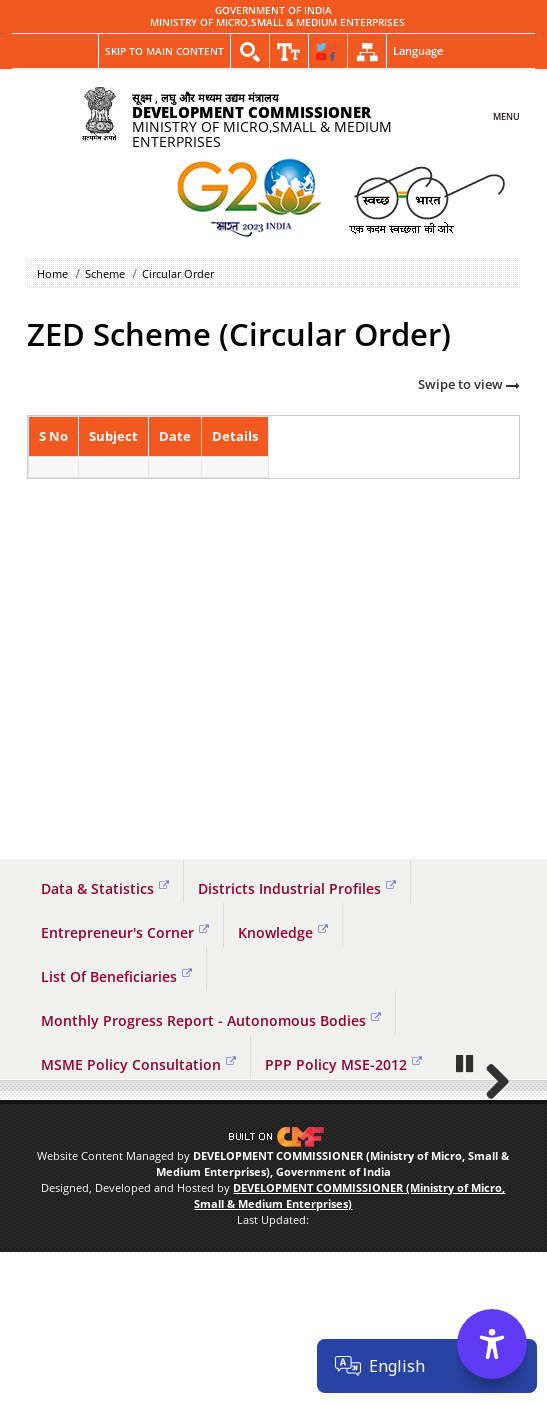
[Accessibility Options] (492, 1344)
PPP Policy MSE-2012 (343, 1064)
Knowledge (283, 932)
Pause (466, 1214)
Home (52, 273)
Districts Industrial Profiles (297, 888)
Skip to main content (164, 51)
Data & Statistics (105, 888)
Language (418, 50)
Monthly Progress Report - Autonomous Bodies (211, 1020)
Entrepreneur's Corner (125, 932)
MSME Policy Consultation (138, 1064)
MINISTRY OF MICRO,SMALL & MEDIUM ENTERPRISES (277, 23)
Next (490, 1157)
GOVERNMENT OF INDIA (273, 11)
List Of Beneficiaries (116, 976)
